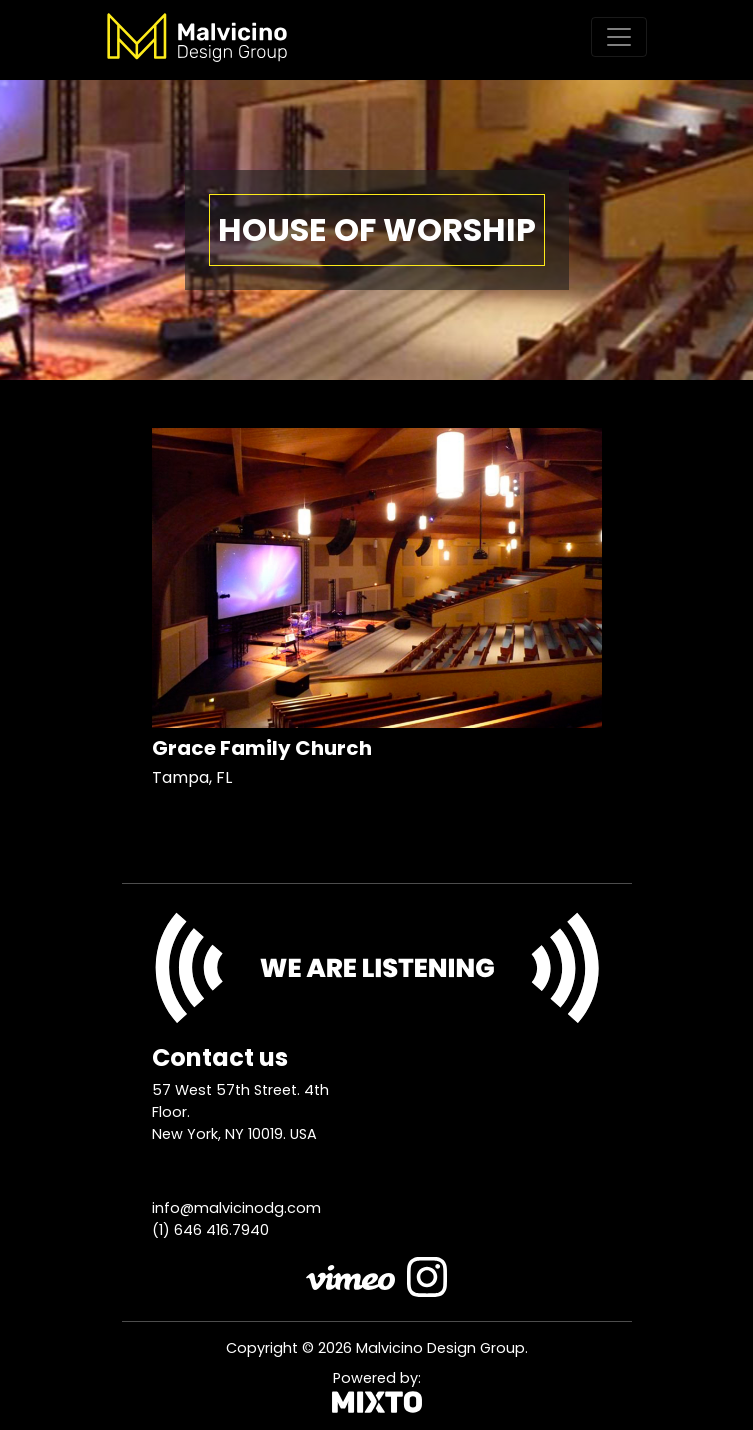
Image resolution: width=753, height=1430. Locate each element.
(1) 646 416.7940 (210, 1230)
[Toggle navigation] (619, 37)
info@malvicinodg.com (236, 1208)
